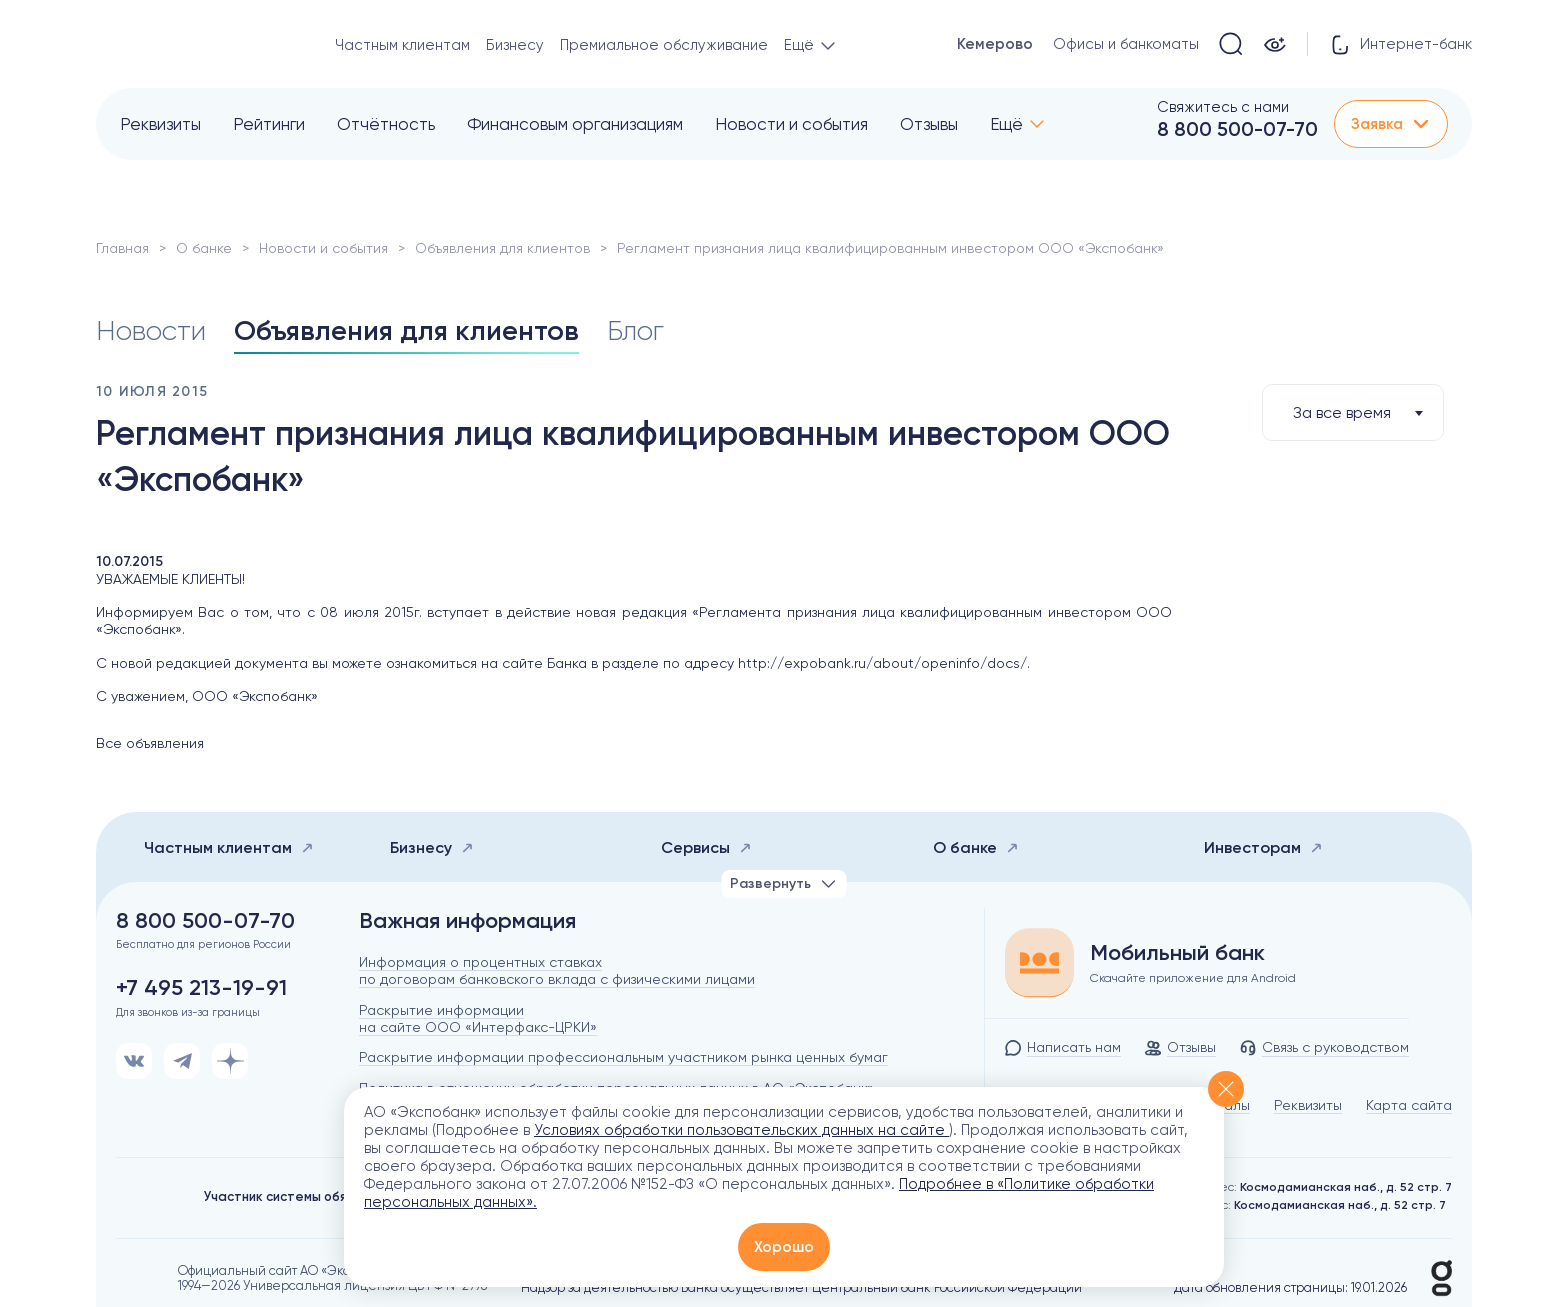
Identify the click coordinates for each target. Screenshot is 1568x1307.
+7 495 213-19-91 (201, 988)
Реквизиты (160, 124)
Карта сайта (1409, 1105)
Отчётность (386, 124)
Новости (151, 330)
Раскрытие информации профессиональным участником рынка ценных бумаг (623, 1057)
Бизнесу (515, 45)
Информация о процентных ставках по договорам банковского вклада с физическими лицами (557, 970)
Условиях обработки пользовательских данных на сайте (741, 1130)
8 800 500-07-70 (1237, 129)
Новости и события (791, 124)
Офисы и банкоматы (1126, 44)
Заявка (1391, 124)
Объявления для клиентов (502, 248)
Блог (635, 330)
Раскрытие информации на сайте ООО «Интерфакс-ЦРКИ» (478, 1018)
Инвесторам (1263, 847)
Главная (122, 248)
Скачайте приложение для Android (1193, 978)
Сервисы (706, 847)
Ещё (1006, 124)
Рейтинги (269, 124)
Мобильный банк (1177, 953)
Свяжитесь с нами (1223, 107)
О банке (204, 248)
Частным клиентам (402, 45)
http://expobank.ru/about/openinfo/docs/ (882, 663)
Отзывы (929, 124)
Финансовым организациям (575, 124)
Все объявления (150, 743)
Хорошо (784, 1247)
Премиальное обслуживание (664, 45)
